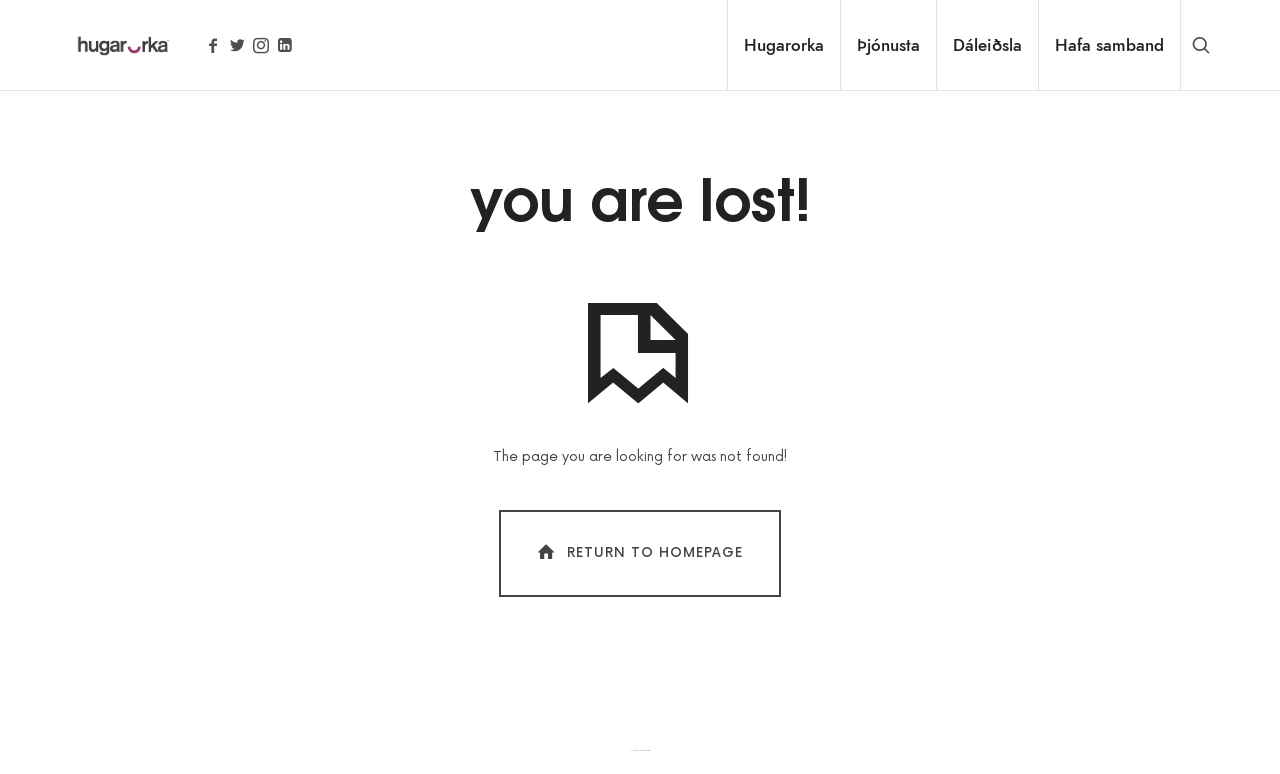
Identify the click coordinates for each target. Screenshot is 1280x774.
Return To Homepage (638, 552)
